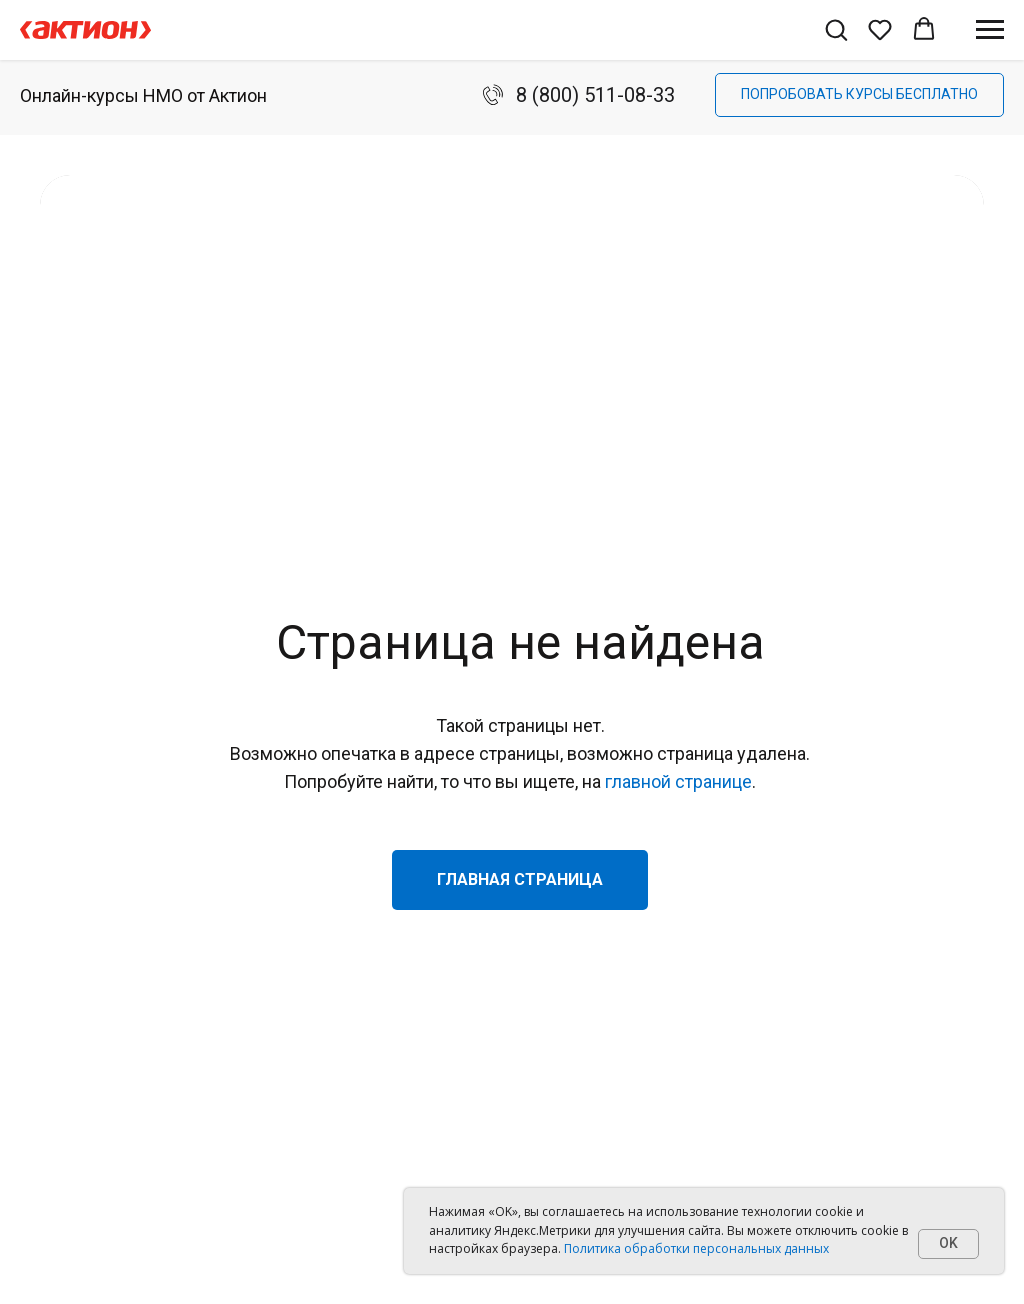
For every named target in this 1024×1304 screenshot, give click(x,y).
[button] (836, 29)
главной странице (678, 781)
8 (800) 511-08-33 (595, 95)
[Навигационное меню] (990, 30)
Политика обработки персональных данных (696, 1248)
